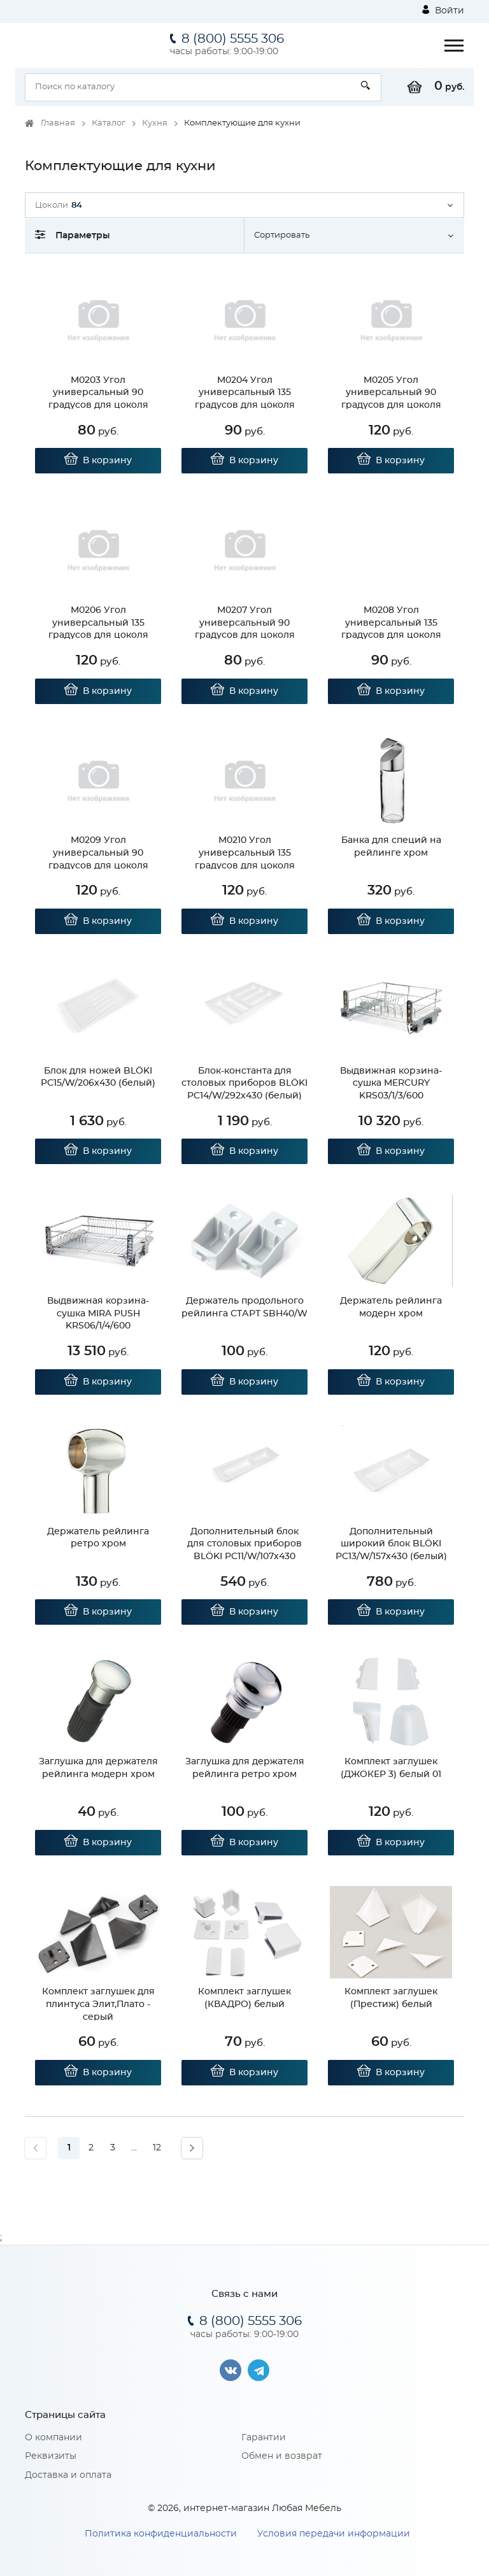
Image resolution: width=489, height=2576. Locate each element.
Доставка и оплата (68, 2475)
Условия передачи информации (333, 2533)
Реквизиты (50, 2456)
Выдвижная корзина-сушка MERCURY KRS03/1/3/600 (391, 1083)
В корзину (98, 460)
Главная (58, 123)
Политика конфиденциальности (161, 2533)
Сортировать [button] (281, 235)
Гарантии (263, 2437)
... (134, 2147)
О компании (53, 2437)
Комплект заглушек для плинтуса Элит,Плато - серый (98, 2004)
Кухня (154, 123)
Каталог (108, 123)
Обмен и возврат (281, 2456)
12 (157, 2147)
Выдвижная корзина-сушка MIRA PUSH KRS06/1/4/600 (98, 1313)
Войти (443, 10)
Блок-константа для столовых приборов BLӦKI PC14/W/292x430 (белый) (244, 1083)
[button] (244, 205)
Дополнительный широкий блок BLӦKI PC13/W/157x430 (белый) (391, 1544)
